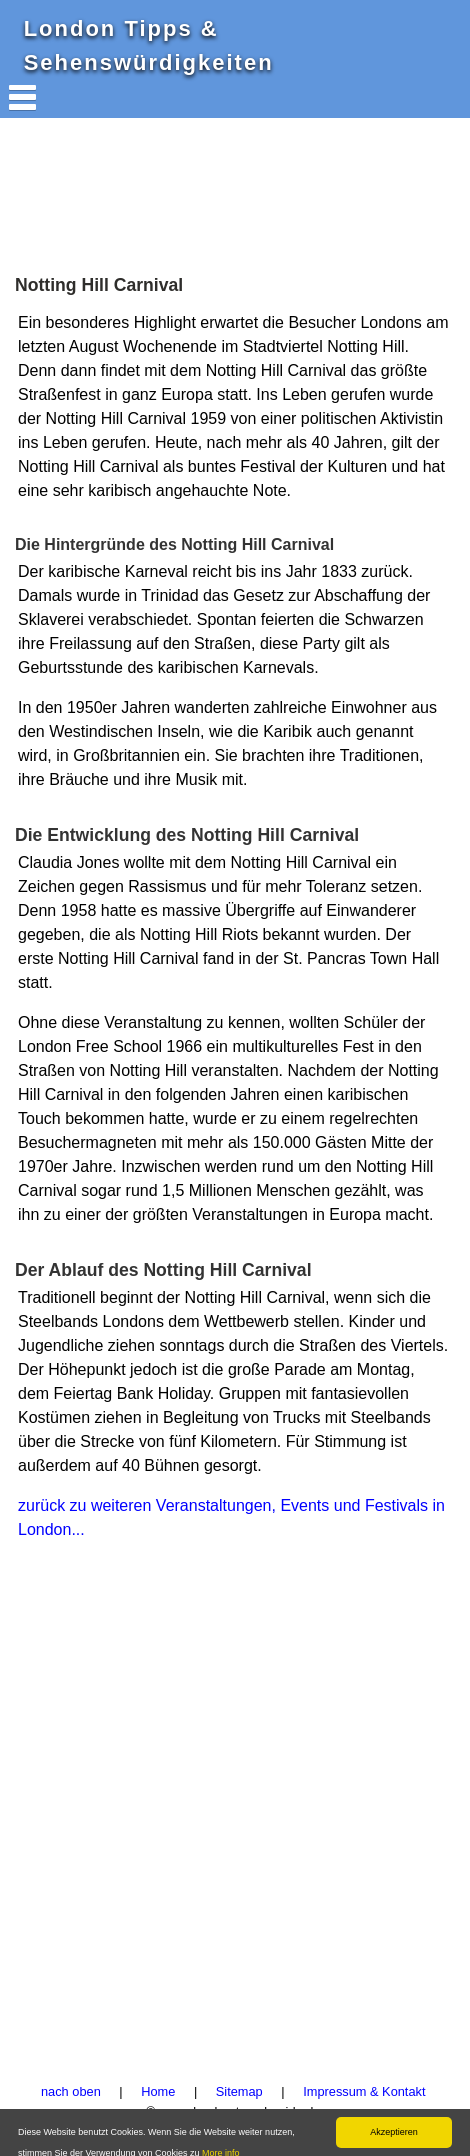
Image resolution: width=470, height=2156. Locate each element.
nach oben (71, 2091)
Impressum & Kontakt (364, 2091)
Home (158, 2091)
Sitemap (239, 2091)
